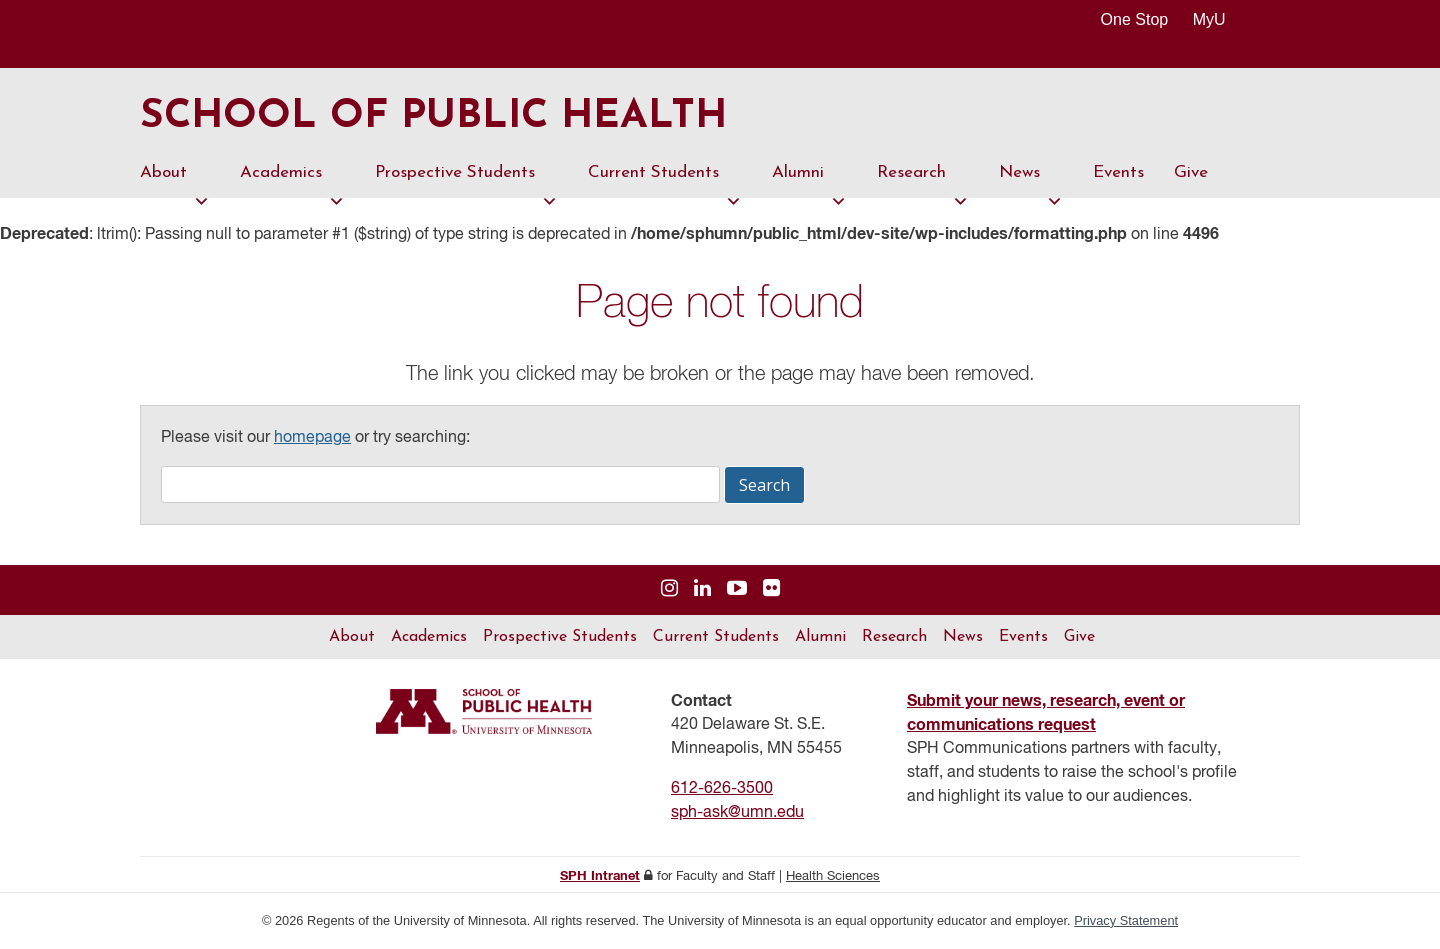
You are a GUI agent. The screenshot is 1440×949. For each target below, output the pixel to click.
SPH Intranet (600, 876)
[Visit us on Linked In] (702, 589)
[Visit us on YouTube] (737, 589)
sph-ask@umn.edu (737, 813)
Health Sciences (833, 876)
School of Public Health (433, 118)
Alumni (809, 181)
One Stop (1135, 19)
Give (1191, 172)
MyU (1217, 19)
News (1031, 181)
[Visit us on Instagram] (669, 589)
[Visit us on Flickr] (771, 589)
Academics (292, 181)
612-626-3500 (722, 789)
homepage (312, 438)
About (175, 181)
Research (923, 181)
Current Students (665, 181)
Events (1118, 172)
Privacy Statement (1126, 920)
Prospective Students (466, 181)
